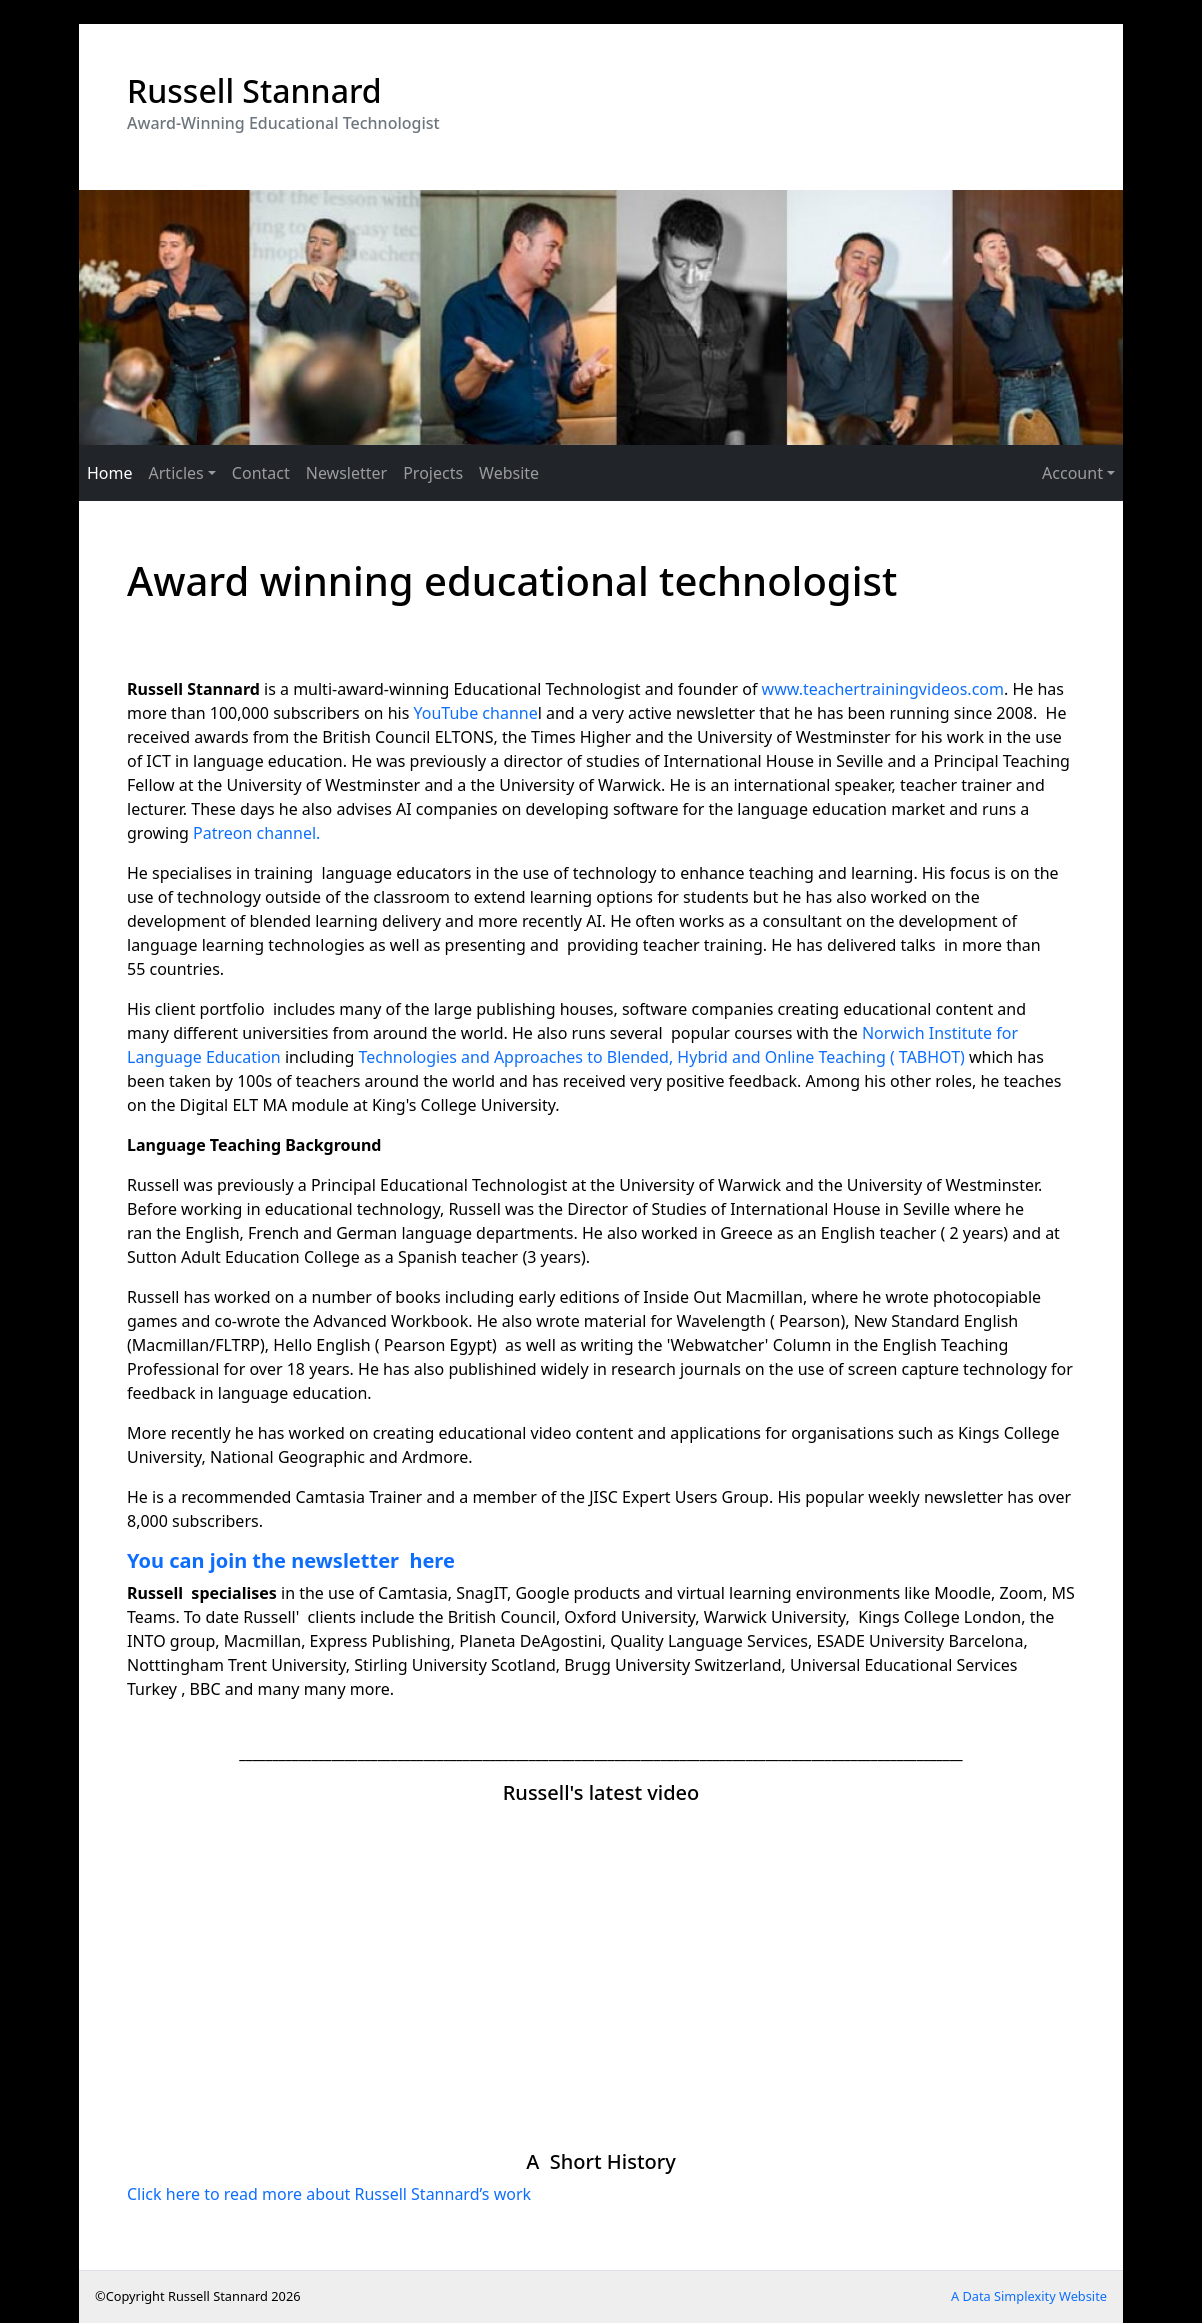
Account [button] (1072, 473)
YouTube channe (476, 713)
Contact (261, 473)
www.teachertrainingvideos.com (883, 689)
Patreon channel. (256, 833)
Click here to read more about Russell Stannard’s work (329, 2194)
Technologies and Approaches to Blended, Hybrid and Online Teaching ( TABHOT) (661, 1057)
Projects (433, 473)
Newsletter (346, 473)
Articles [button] (176, 473)
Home (110, 473)
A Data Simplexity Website (1029, 2296)
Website (509, 473)
